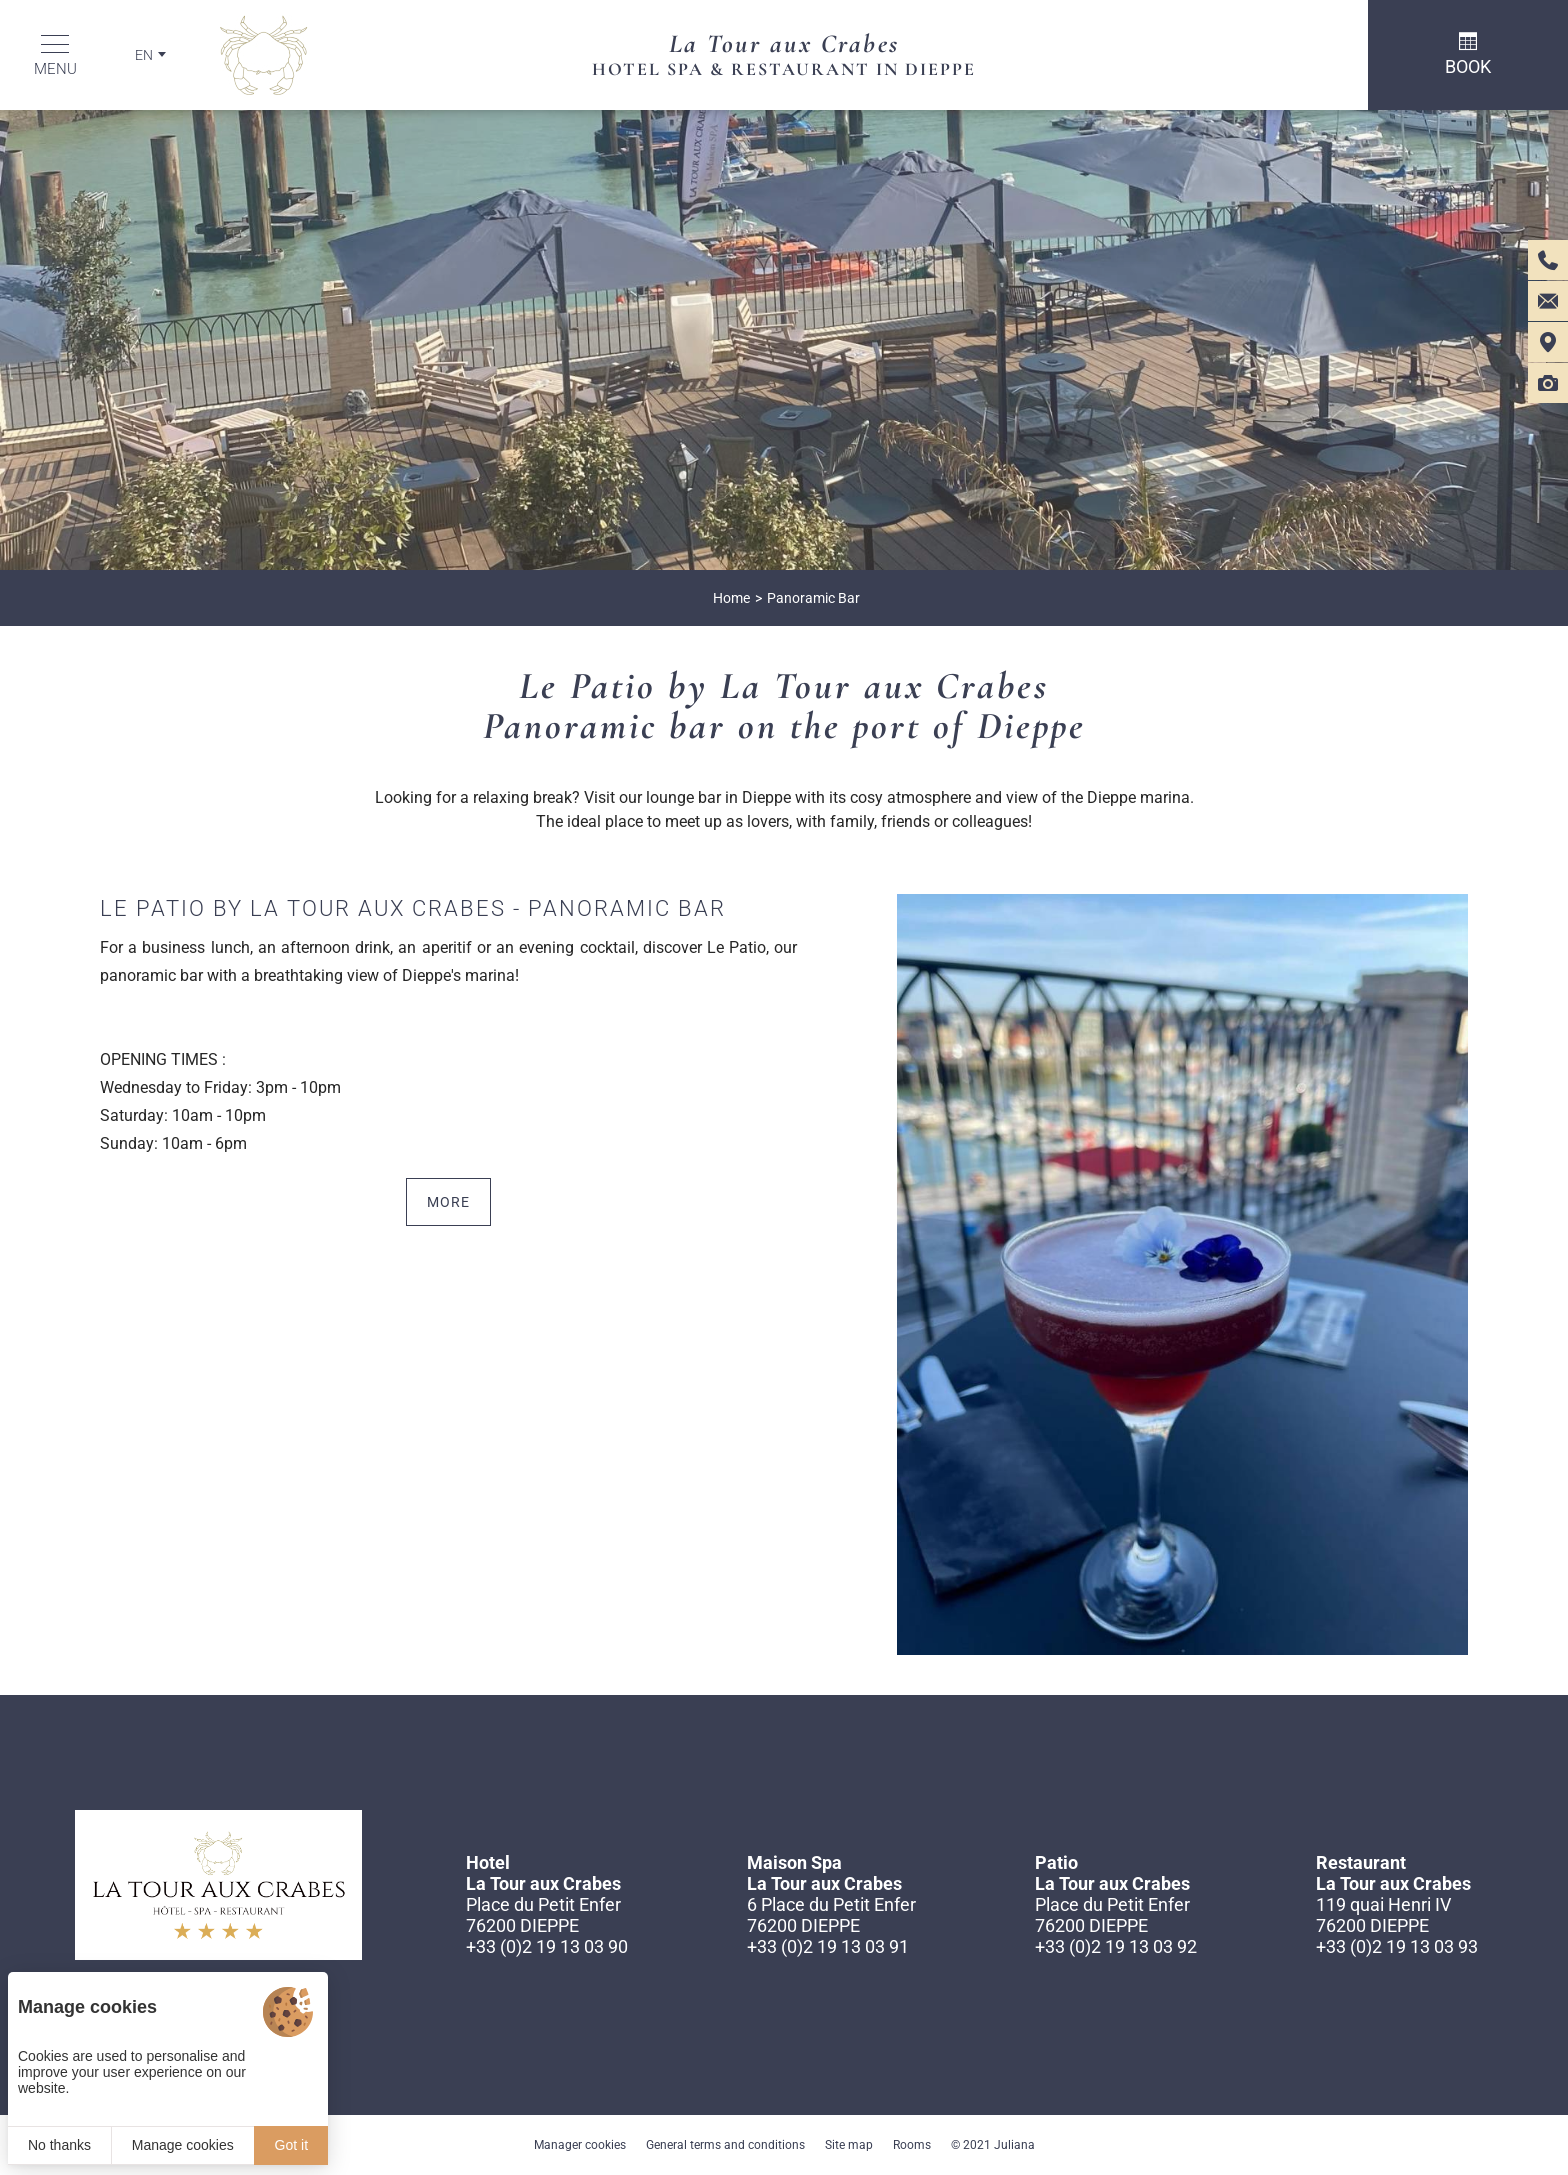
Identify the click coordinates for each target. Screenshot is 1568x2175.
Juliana (1014, 2145)
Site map (849, 2145)
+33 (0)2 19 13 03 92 (1116, 1946)
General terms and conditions (725, 2145)
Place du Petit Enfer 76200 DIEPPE (543, 1915)
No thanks (59, 2145)
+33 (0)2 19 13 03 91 (828, 1946)
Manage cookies (183, 2145)
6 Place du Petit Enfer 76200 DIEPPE (831, 1915)
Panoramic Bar (813, 598)
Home (731, 598)
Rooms (912, 2145)
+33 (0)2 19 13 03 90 (547, 1946)
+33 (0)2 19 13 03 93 (1397, 1946)
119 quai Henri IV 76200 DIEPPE (1383, 1915)
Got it (291, 2145)
